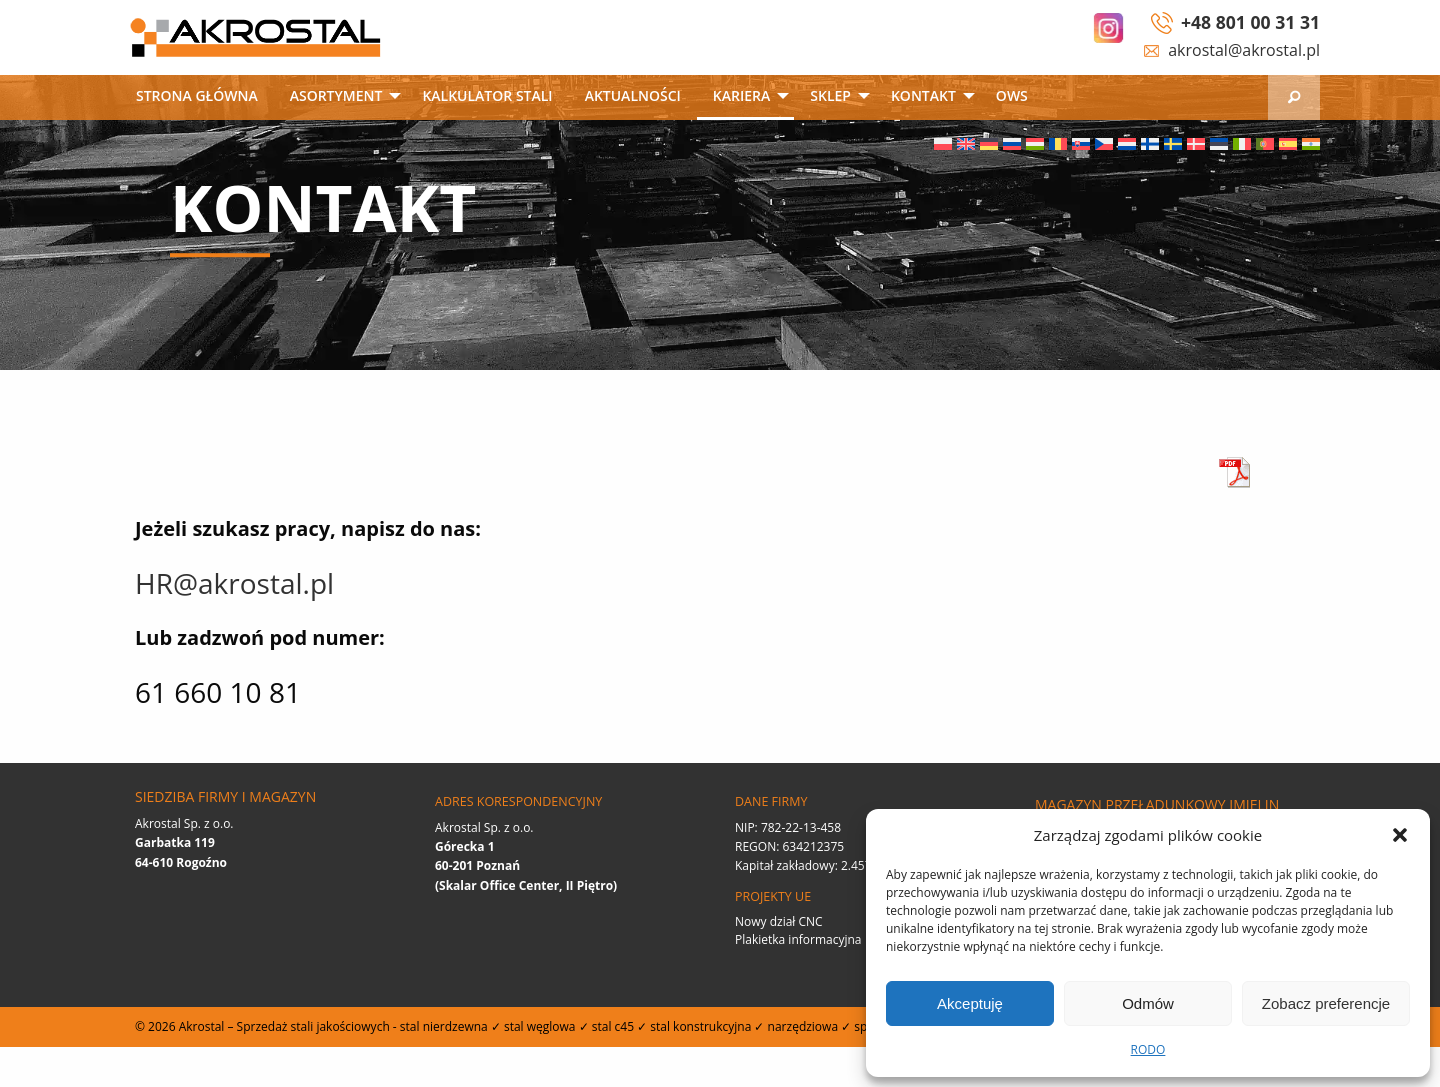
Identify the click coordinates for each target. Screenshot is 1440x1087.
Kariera (741, 95)
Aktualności (633, 95)
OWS (1012, 95)
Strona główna (197, 95)
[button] (1400, 835)
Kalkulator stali (487, 95)
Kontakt (923, 95)
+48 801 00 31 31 (1250, 22)
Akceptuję (970, 1003)
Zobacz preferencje (1326, 1003)
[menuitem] (197, 97)
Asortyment (336, 95)
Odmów (1148, 1003)
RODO (1148, 1049)
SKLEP (830, 95)
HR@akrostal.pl (234, 583)
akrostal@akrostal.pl (1244, 50)
